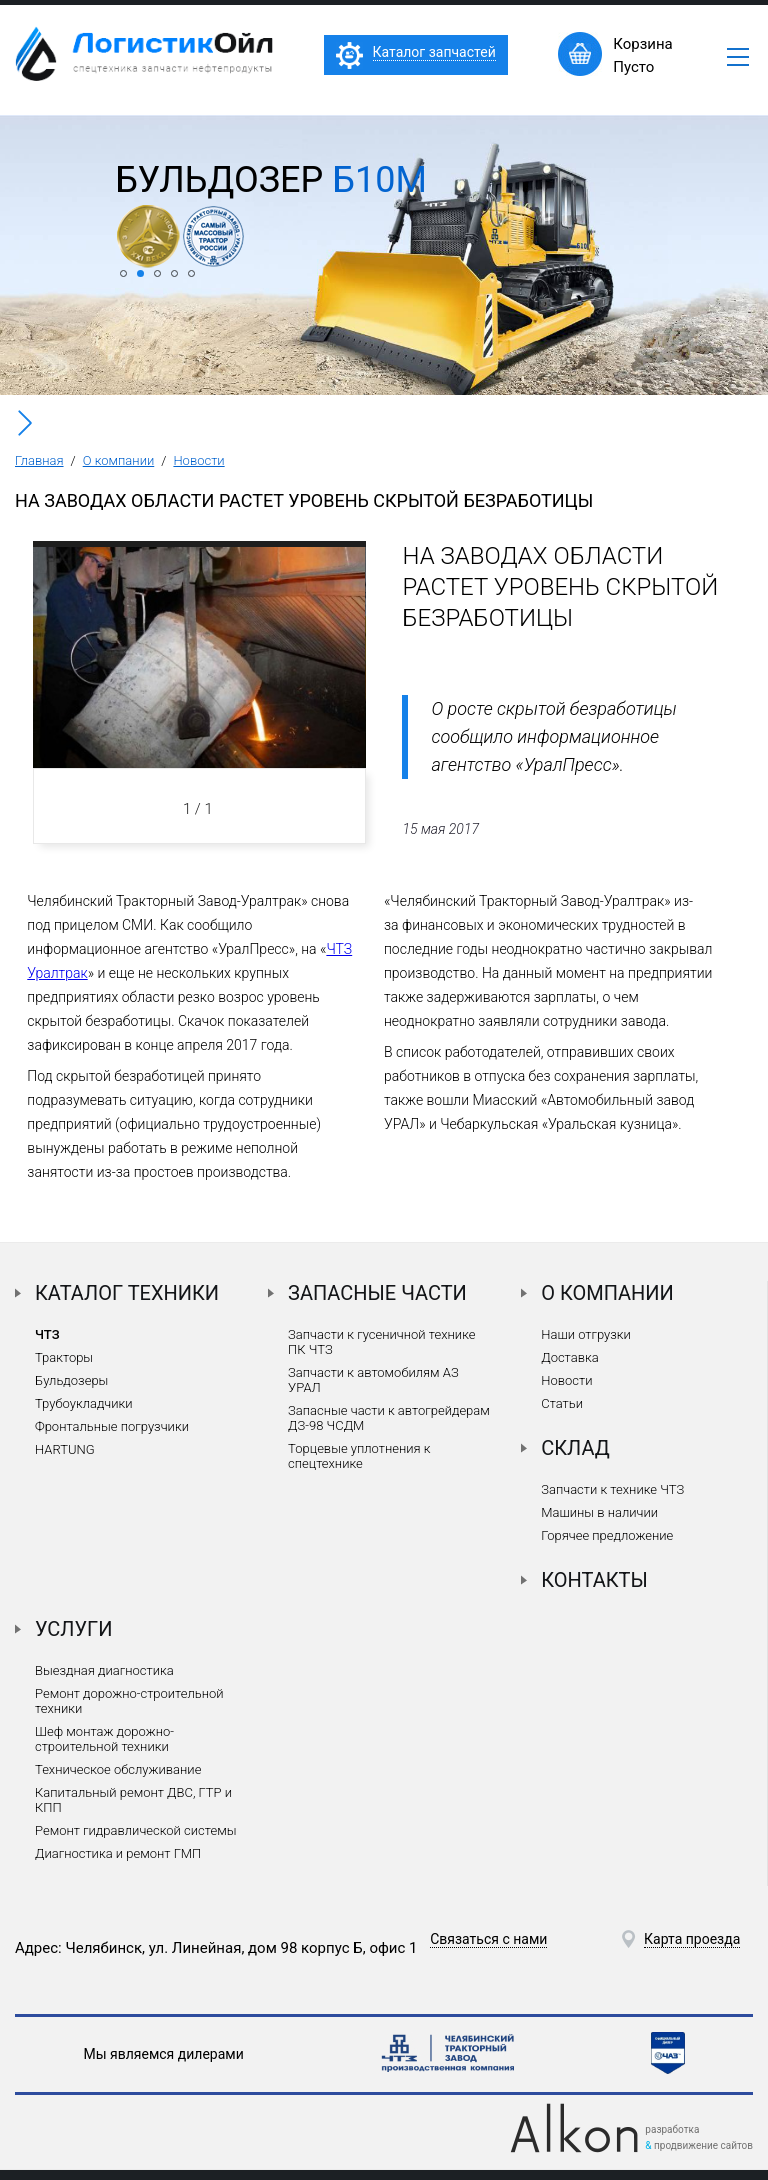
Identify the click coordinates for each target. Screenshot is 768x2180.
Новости (198, 460)
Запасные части (377, 1293)
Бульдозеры (71, 1380)
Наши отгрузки (586, 1334)
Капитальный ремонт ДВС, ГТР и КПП (133, 1800)
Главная (39, 460)
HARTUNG (65, 1449)
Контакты (594, 1580)
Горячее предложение (607, 1535)
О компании (119, 460)
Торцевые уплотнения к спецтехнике (359, 1456)
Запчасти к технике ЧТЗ (612, 1489)
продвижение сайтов (703, 2145)
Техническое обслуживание (118, 1769)
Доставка (569, 1357)
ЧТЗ (47, 1334)
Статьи (562, 1403)
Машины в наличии (599, 1512)
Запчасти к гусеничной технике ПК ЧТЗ (381, 1342)
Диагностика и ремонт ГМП (118, 1853)
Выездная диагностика (104, 1670)
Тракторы (64, 1357)
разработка (672, 2129)
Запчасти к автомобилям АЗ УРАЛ (373, 1380)
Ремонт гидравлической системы (135, 1830)
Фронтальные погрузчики (112, 1426)
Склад (575, 1448)
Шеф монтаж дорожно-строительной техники (104, 1739)
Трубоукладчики (84, 1403)
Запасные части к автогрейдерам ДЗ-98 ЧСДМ (389, 1418)
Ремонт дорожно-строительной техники (129, 1701)
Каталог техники (127, 1293)
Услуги (74, 1629)
